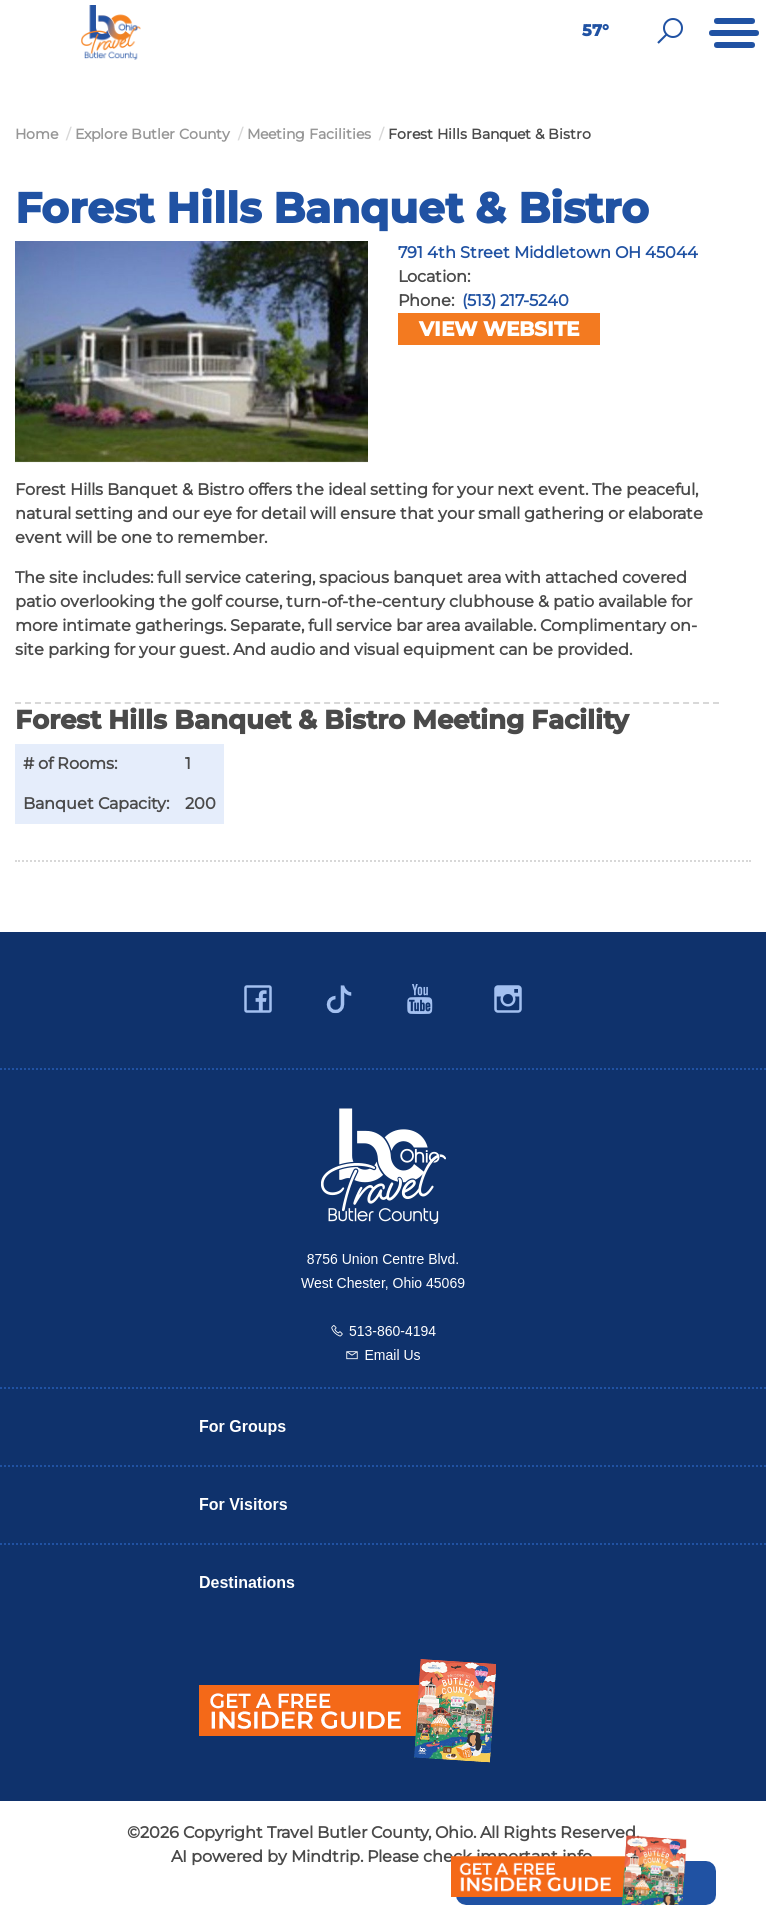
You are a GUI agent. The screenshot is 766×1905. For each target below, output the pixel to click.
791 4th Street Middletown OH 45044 (548, 252)
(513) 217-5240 (515, 300)
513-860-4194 (392, 1331)
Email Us (392, 1355)
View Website (499, 329)
